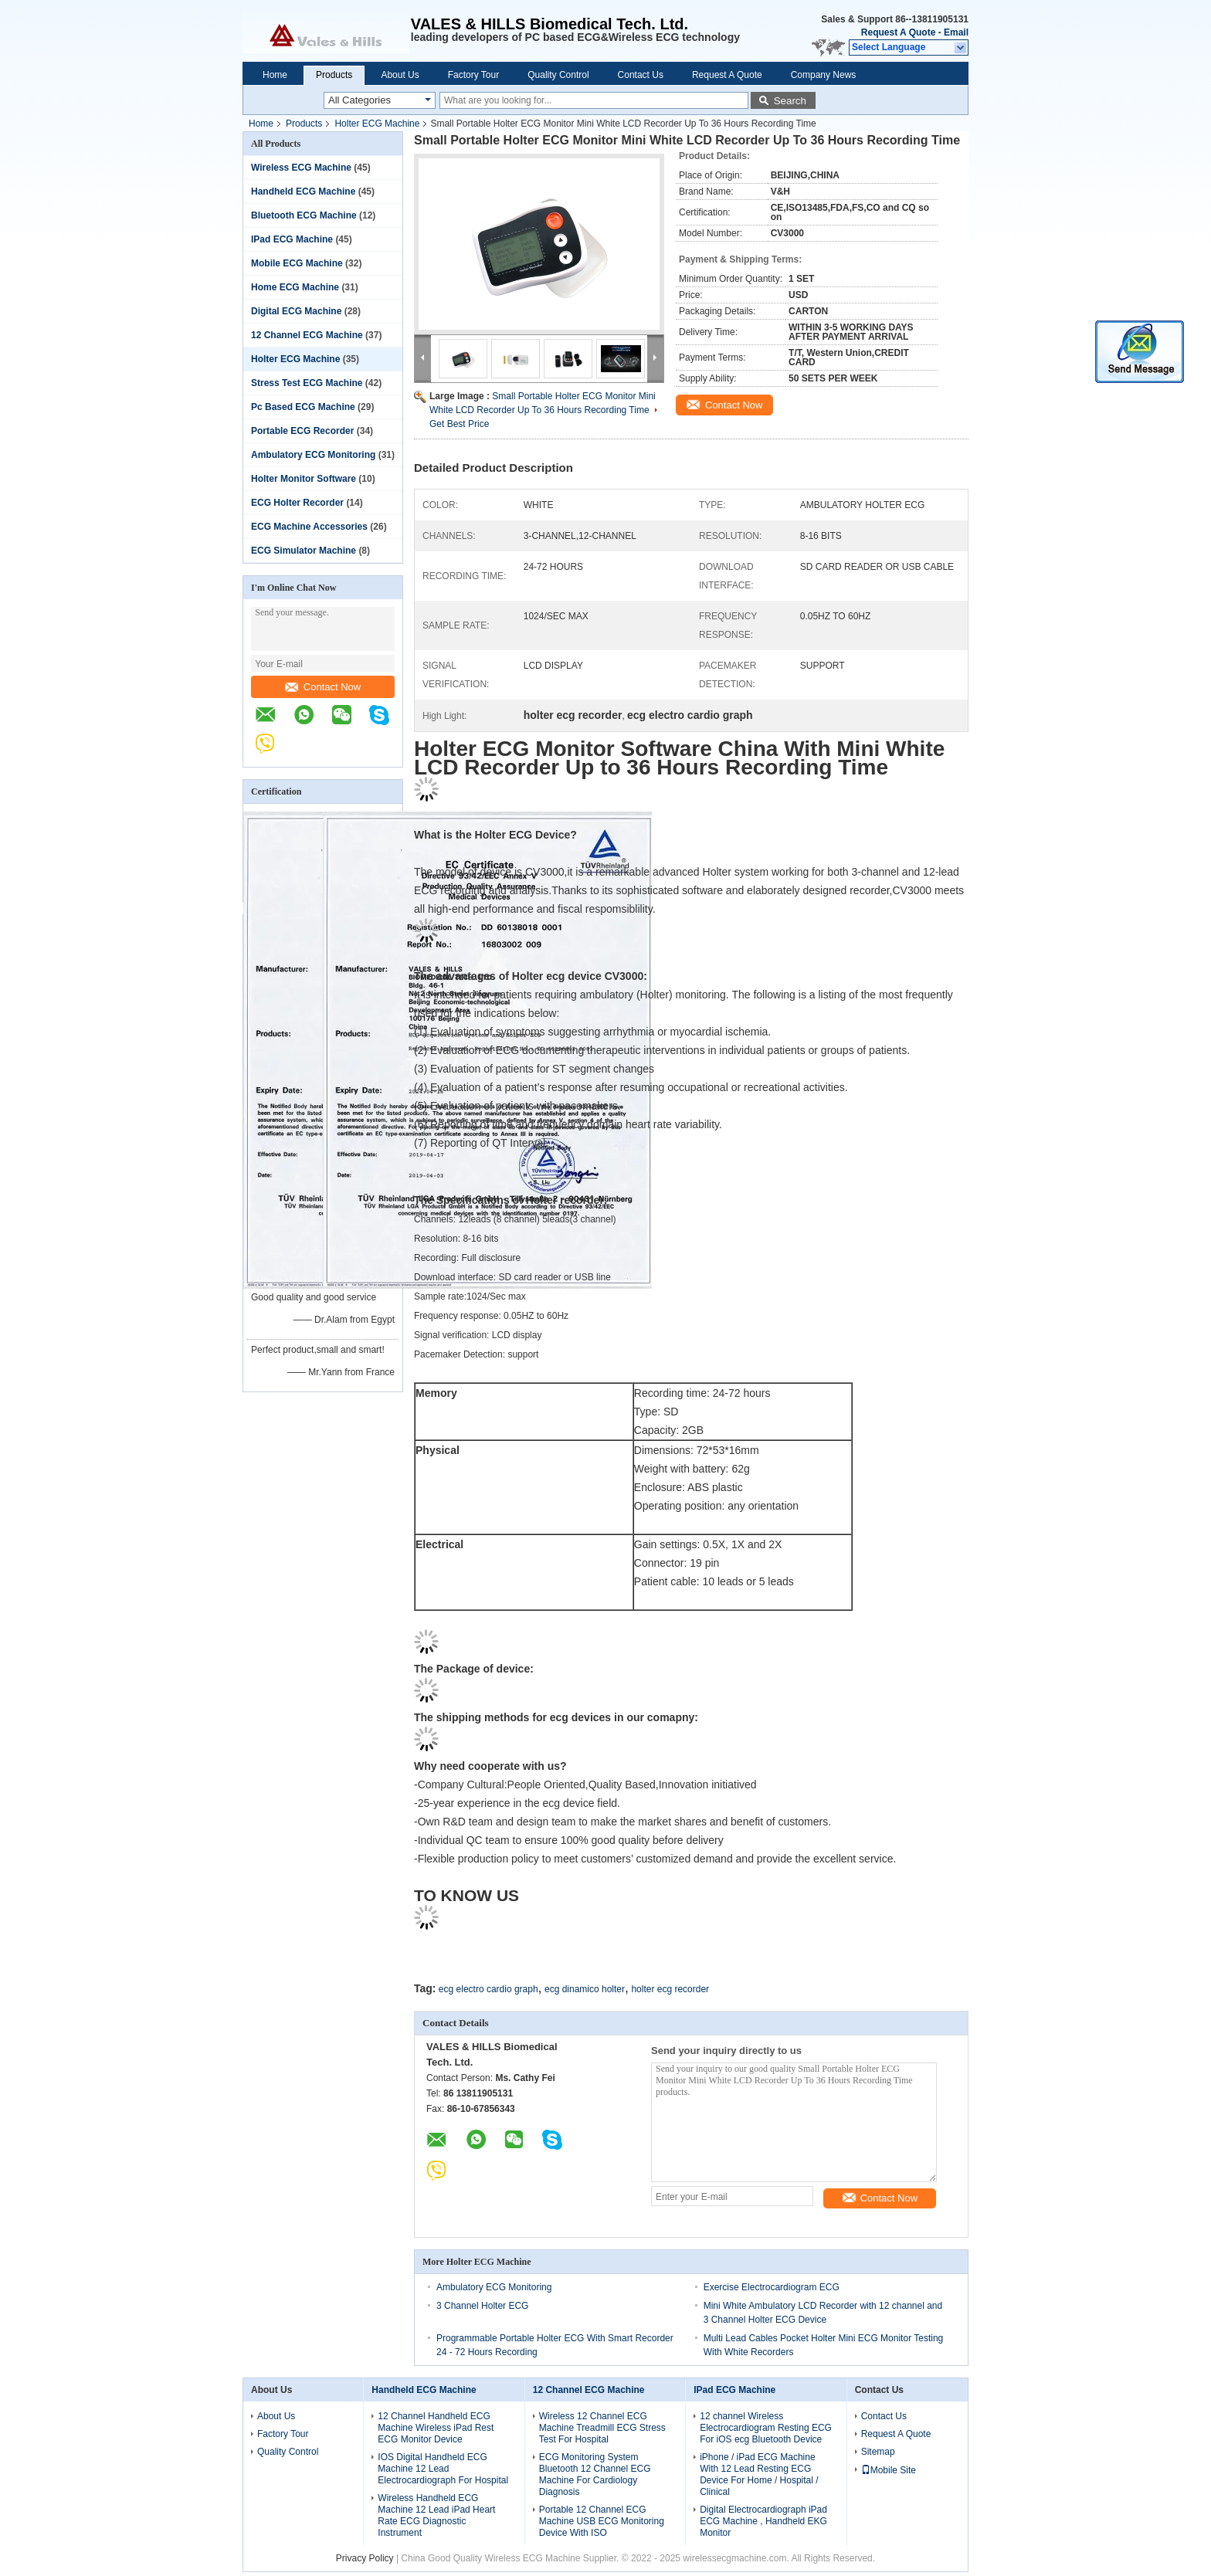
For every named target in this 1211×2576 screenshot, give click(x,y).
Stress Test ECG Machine (307, 383)
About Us (400, 74)
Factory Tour (473, 74)
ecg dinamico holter (584, 1989)
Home (275, 74)
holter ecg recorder (670, 1989)
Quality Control (558, 74)
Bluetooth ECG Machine (304, 215)
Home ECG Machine (295, 287)
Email (956, 32)
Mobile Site (888, 2470)
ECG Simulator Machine (303, 550)
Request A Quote (898, 32)
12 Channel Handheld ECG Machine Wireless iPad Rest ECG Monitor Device (436, 2428)
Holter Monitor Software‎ (303, 478)
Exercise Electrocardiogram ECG (772, 2287)
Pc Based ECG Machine (303, 407)
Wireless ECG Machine (301, 167)
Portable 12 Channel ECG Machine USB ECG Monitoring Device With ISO (601, 2521)
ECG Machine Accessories (309, 526)
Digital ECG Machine (296, 311)
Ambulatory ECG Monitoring (313, 454)
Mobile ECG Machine (297, 263)
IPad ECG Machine (292, 239)
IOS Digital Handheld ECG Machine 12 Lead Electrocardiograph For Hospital (443, 2469)
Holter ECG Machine (376, 123)
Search (790, 101)
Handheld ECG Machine (303, 191)
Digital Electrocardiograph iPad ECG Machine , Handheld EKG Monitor (763, 2521)
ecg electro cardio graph (488, 1989)
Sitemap (878, 2451)
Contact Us (640, 74)
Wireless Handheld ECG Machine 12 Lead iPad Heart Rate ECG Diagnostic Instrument (436, 2515)
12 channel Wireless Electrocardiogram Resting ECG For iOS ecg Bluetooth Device (766, 2428)
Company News (824, 74)
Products (334, 74)
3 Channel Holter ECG (482, 2305)
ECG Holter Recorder (297, 502)
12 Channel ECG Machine (307, 335)
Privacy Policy (365, 2558)
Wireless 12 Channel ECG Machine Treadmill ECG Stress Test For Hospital (602, 2428)
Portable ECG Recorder (302, 430)
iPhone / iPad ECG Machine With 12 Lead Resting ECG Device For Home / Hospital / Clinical (759, 2474)
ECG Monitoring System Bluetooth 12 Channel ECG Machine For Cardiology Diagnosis (595, 2474)
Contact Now (323, 687)
